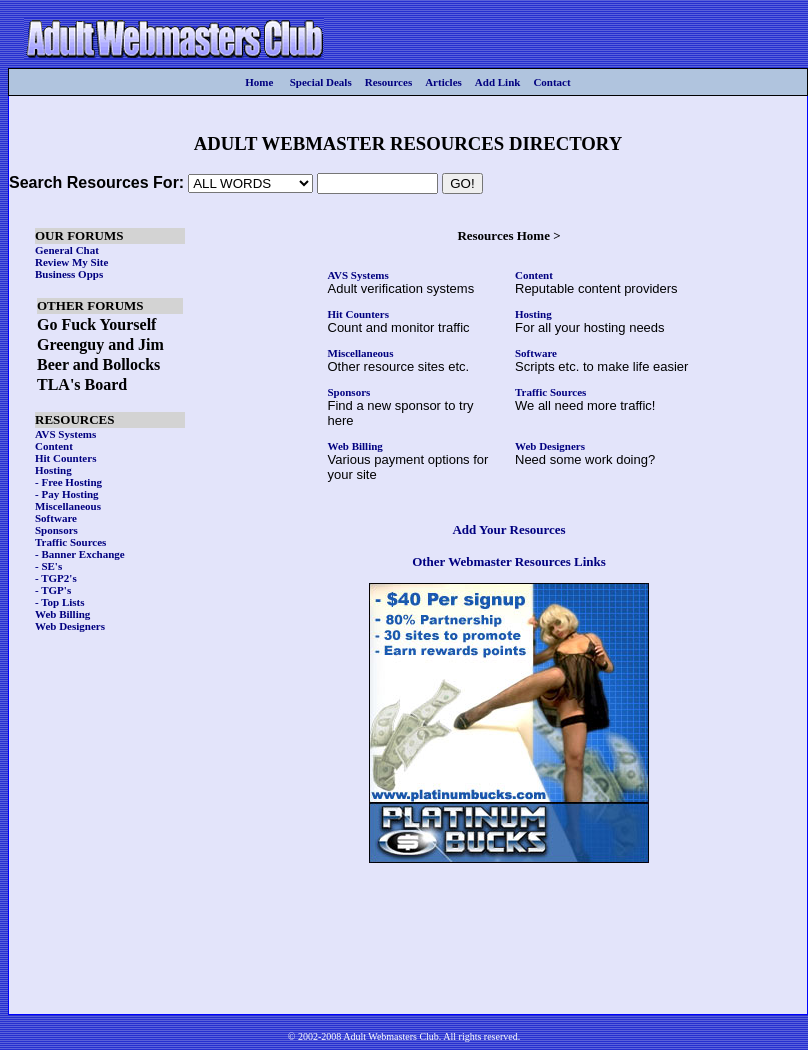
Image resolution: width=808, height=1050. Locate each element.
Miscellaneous (361, 353)
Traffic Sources (550, 392)
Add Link (498, 82)
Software (536, 353)
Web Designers (550, 446)
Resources (388, 82)
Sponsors (349, 392)
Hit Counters (358, 314)
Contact (551, 82)
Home (259, 82)
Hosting (533, 314)
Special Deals (321, 82)
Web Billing (355, 446)
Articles (443, 82)
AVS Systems (358, 275)
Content (534, 275)
